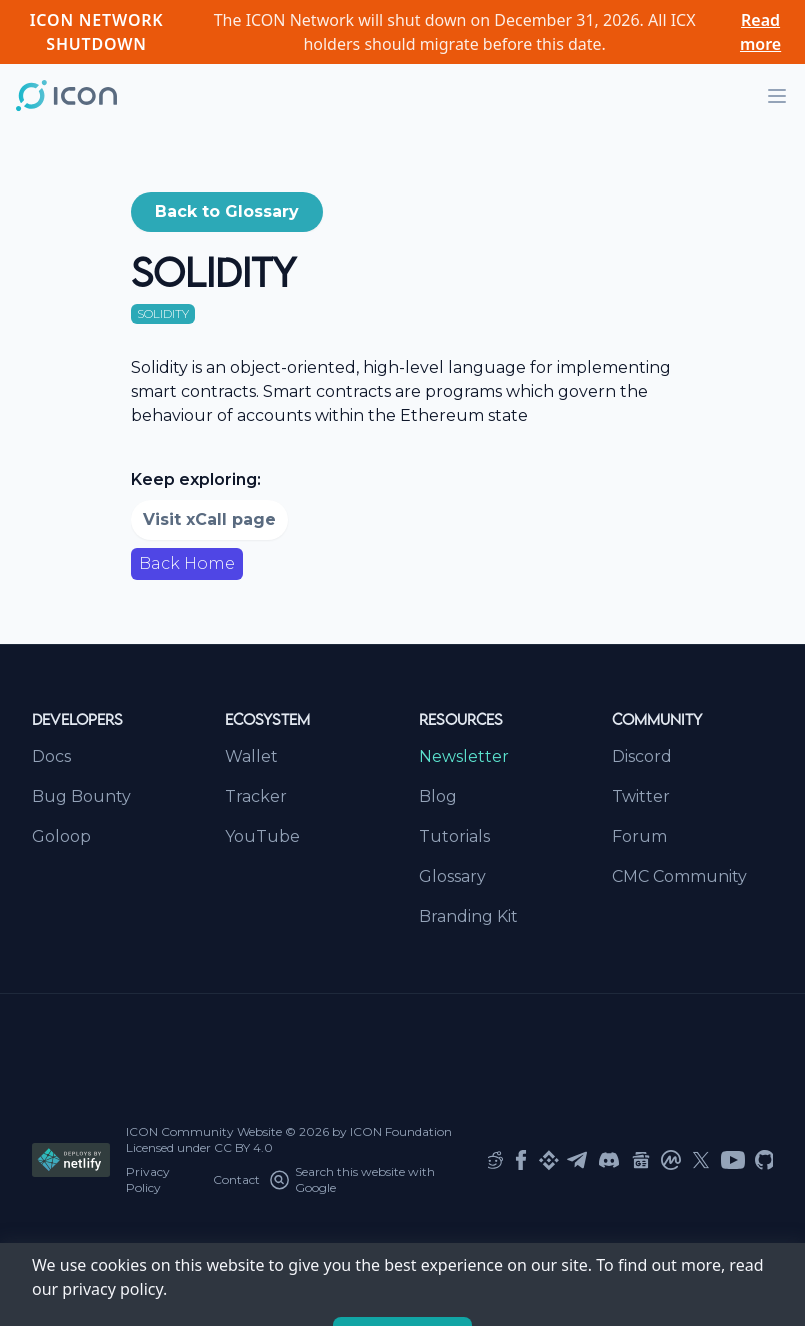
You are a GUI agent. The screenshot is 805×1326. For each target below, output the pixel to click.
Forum (639, 836)
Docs (51, 756)
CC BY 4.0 (243, 1147)
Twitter (641, 796)
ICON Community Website (204, 1131)
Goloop (61, 836)
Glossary (452, 876)
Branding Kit (468, 916)
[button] (227, 212)
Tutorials (454, 836)
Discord (642, 756)
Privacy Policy (148, 1179)
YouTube (262, 836)
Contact (236, 1179)
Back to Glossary (227, 211)
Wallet (251, 756)
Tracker (256, 796)
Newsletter (464, 756)
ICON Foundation (401, 1131)
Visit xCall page (209, 519)
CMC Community (679, 876)
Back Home (187, 563)
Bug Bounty (81, 796)
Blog (438, 796)
